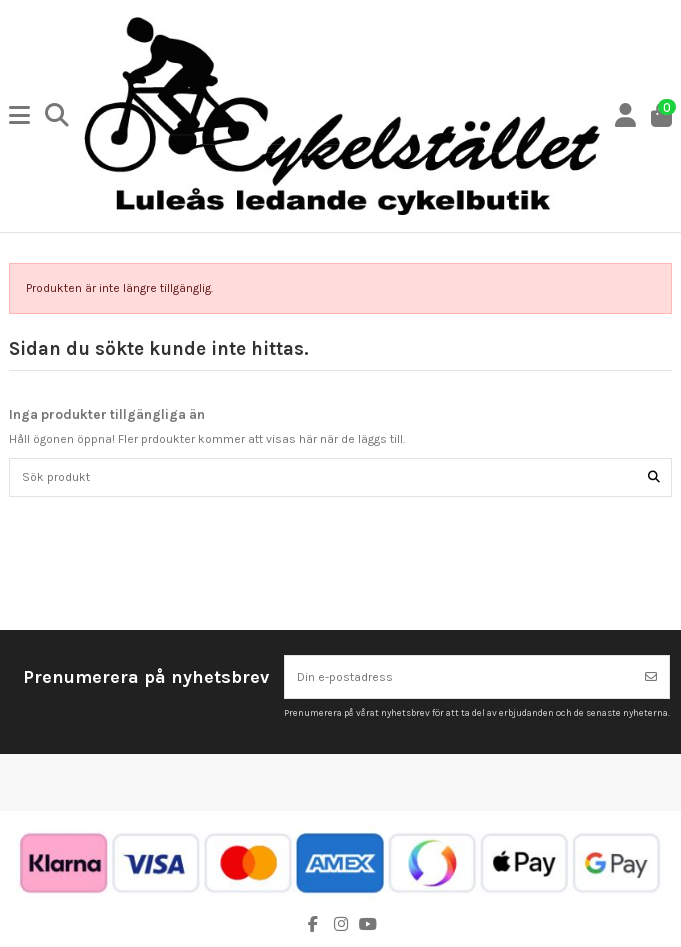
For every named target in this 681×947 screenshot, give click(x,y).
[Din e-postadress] (459, 677)
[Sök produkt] (654, 477)
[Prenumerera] (651, 677)
